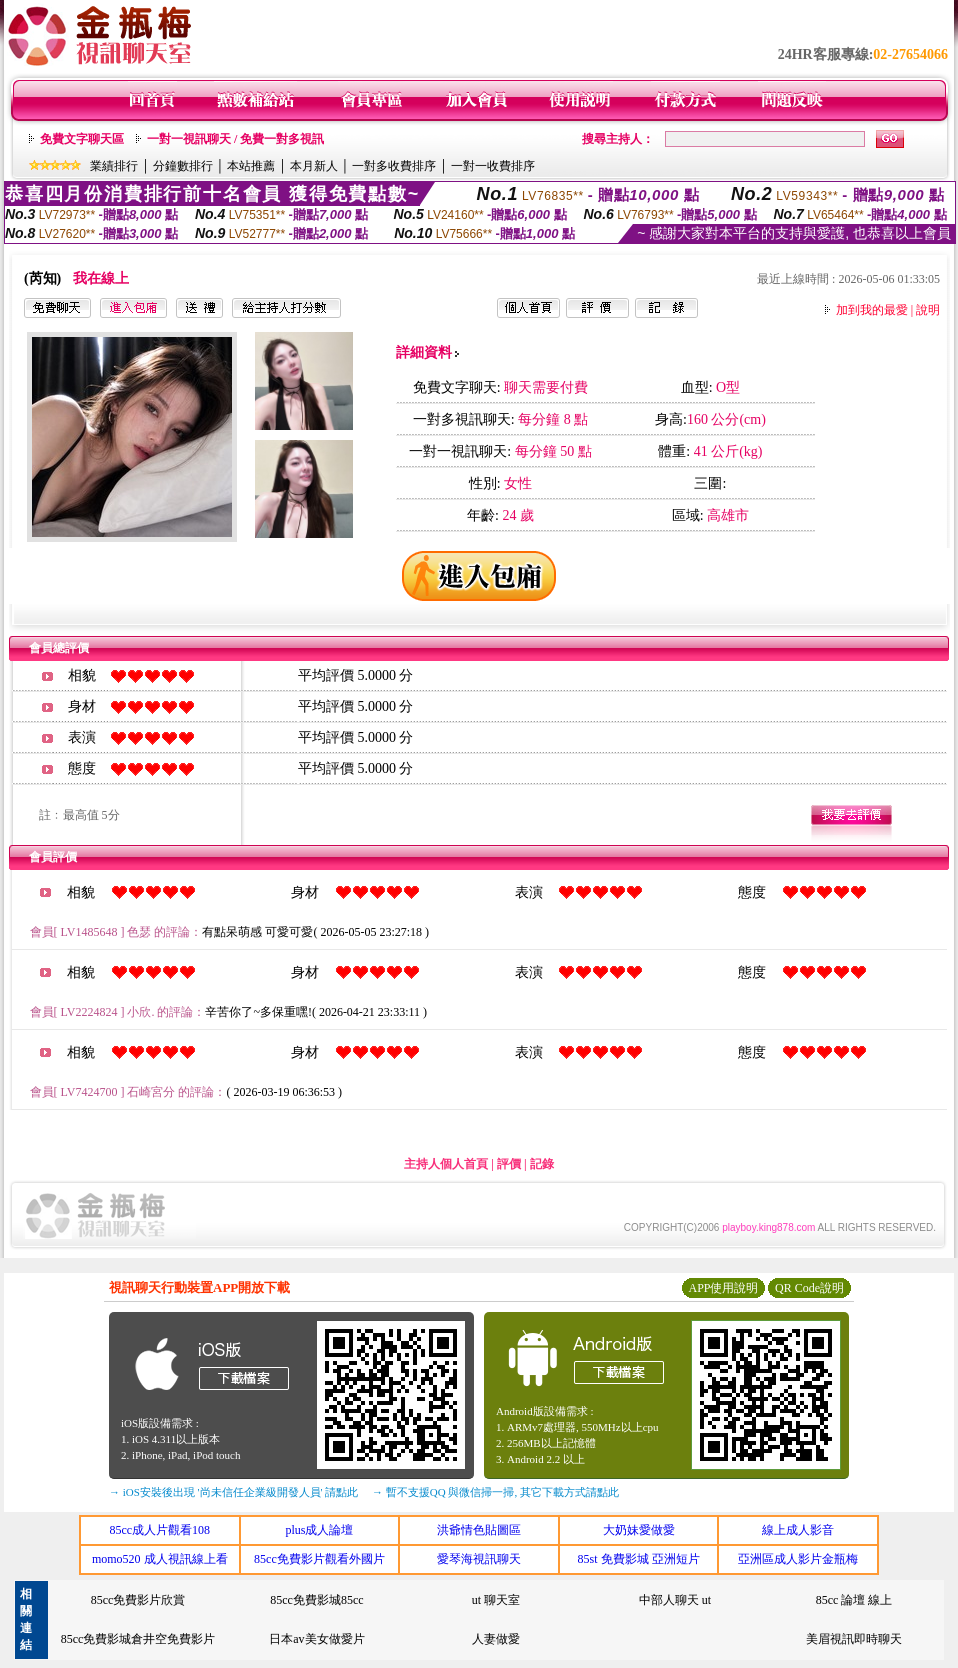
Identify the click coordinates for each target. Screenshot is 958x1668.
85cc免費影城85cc (316, 1600)
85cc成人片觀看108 (159, 1530)
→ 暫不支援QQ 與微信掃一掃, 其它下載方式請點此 (495, 1492)
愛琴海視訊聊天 (479, 1559)
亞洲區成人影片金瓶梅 (798, 1559)
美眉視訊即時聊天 (854, 1639)
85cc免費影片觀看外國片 (319, 1559)
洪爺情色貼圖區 (479, 1530)
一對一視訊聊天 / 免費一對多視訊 (235, 139)
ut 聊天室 (496, 1600)
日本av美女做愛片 (316, 1639)
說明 (928, 310)
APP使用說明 (723, 1288)
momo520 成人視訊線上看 (160, 1559)
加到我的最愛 (872, 310)
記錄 (542, 1164)
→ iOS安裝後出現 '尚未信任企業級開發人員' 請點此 (233, 1492)
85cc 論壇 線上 (854, 1600)
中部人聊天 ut (675, 1600)
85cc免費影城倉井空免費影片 (138, 1639)
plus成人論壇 (319, 1530)
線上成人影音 (798, 1530)
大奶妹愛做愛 (639, 1530)
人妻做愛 (496, 1639)
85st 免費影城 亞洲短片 (639, 1559)
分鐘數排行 (183, 166)
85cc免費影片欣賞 (138, 1600)
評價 (509, 1164)
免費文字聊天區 (82, 139)
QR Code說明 (809, 1288)
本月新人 (314, 166)
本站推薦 (251, 166)
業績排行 (114, 166)
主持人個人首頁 (446, 1164)
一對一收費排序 (493, 166)
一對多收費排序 (394, 166)
